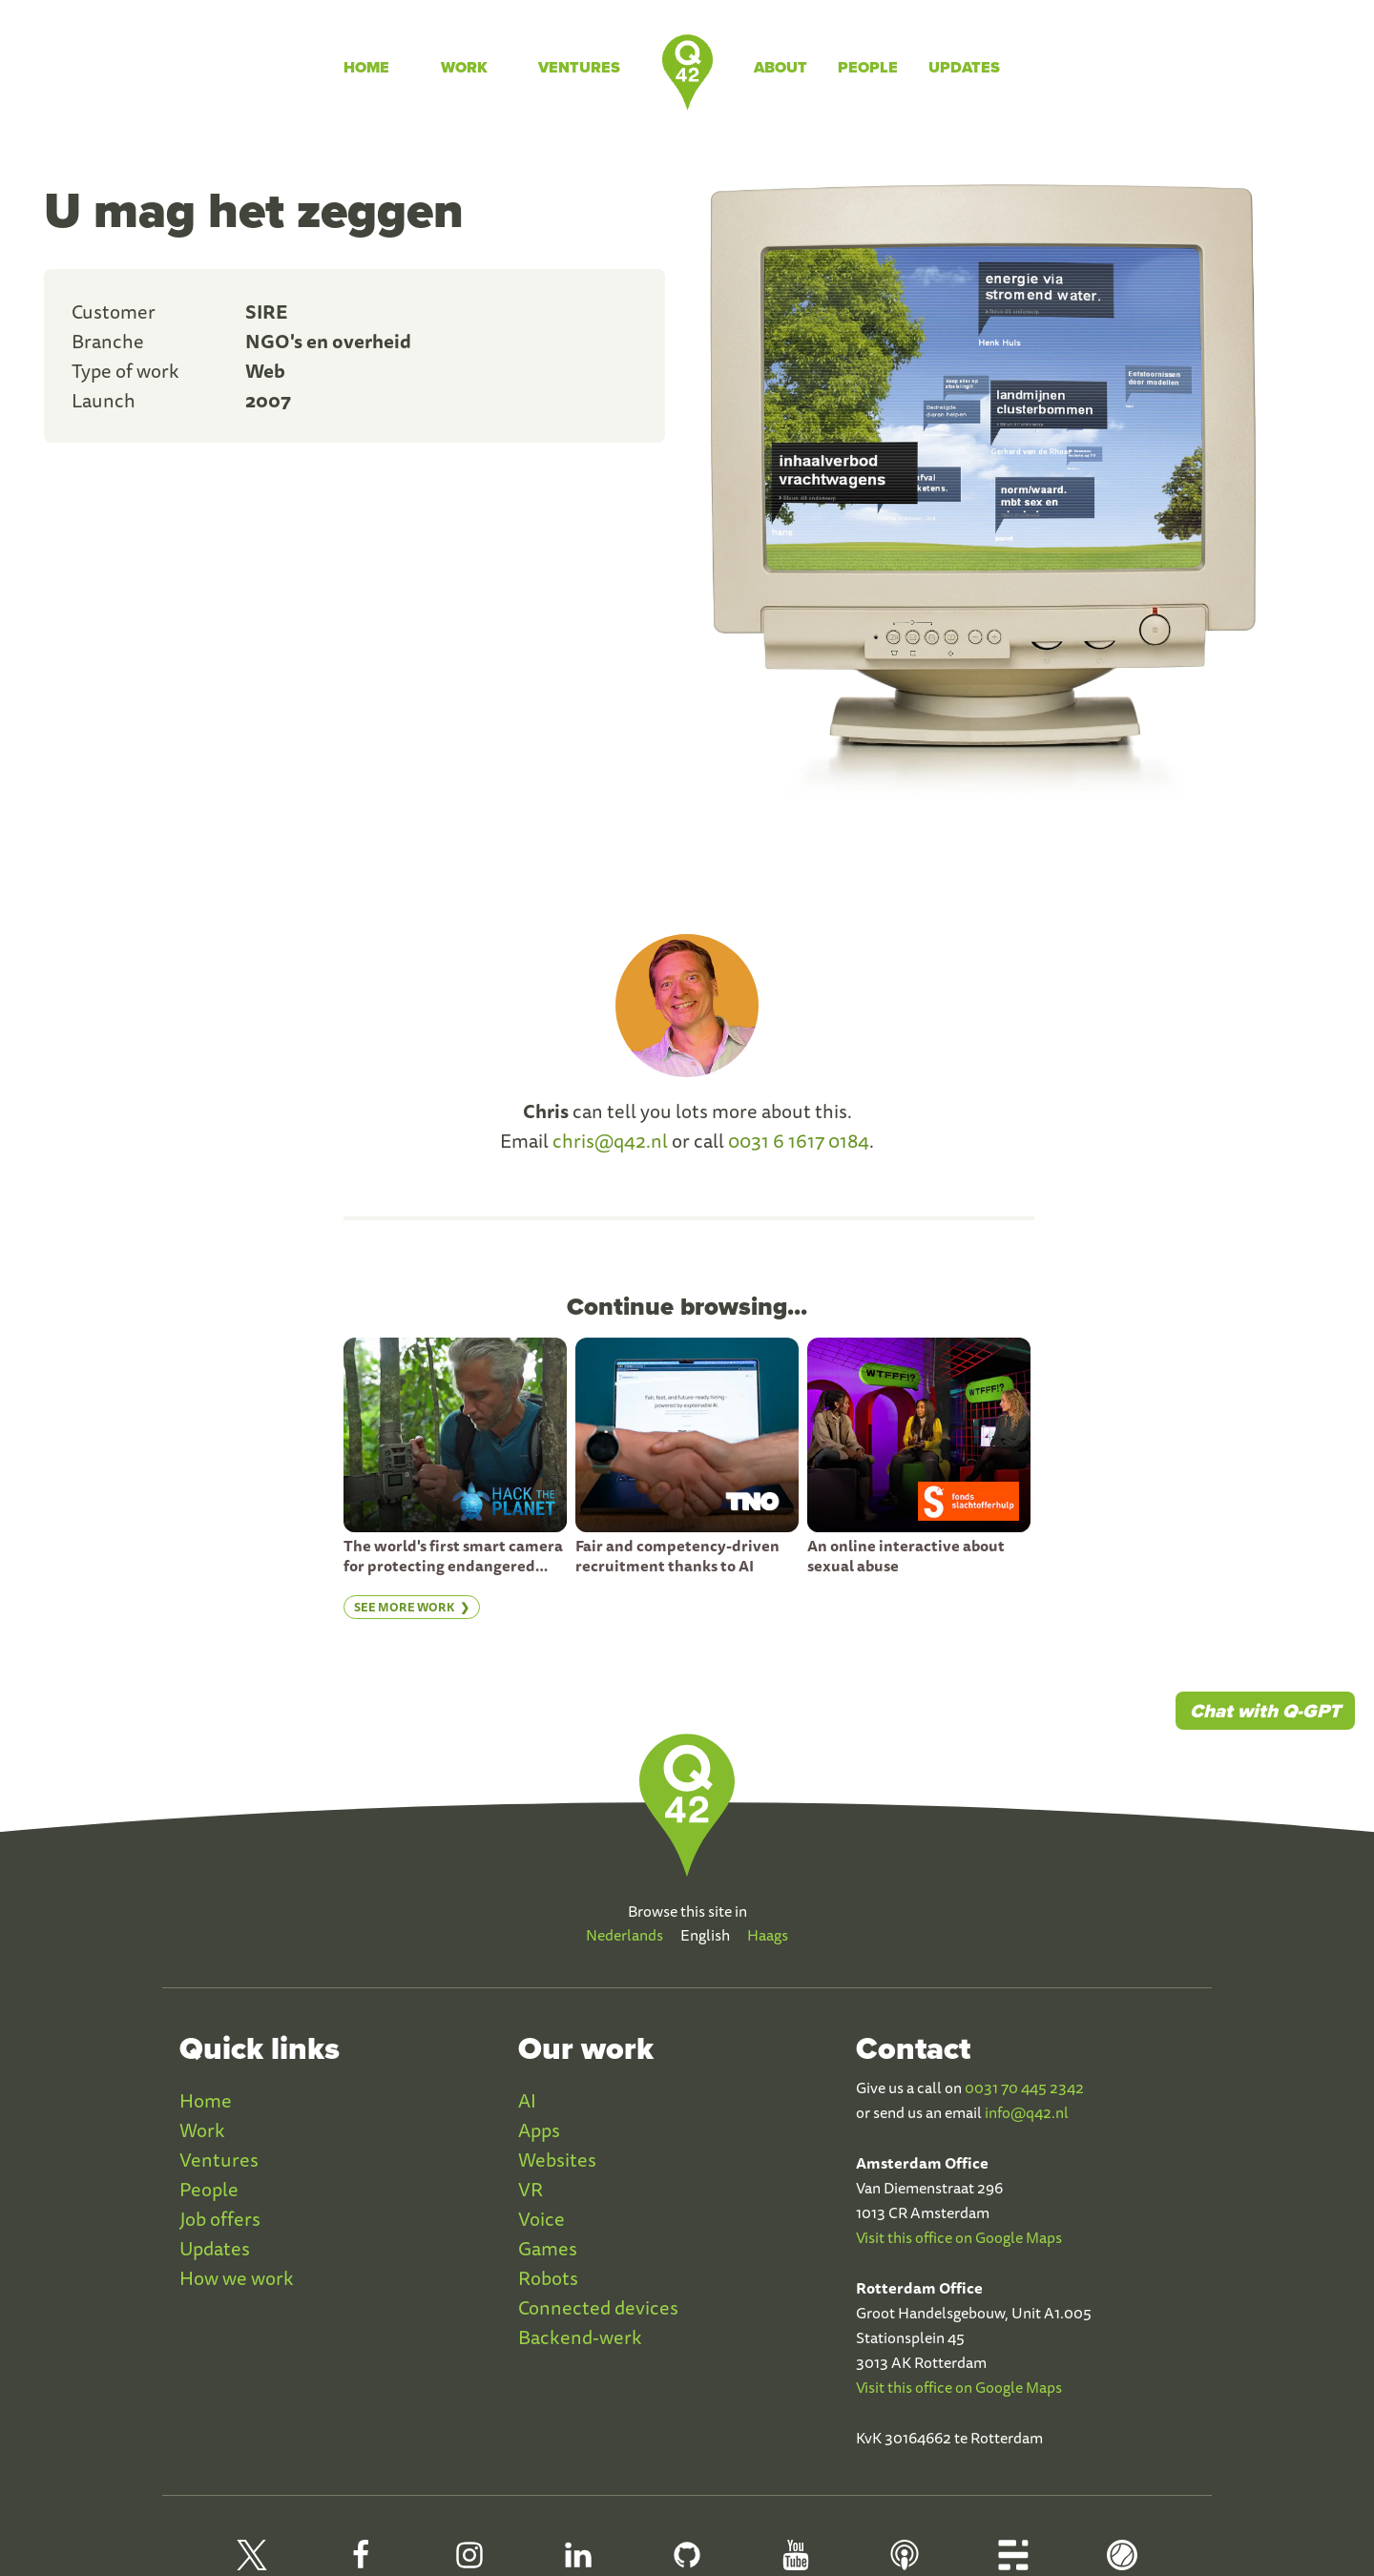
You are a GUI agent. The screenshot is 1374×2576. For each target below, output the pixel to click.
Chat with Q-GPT (1265, 1710)
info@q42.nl (1027, 2112)
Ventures (579, 67)
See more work (404, 1607)
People (868, 67)
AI (527, 2100)
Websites (557, 2159)
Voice (541, 2218)
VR (530, 2189)
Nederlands (624, 1934)
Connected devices (598, 2307)
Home (366, 67)
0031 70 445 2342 (1024, 2087)
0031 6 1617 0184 (798, 1140)
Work (464, 67)
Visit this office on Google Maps (959, 2237)
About (780, 67)
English (705, 1934)
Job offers (219, 2218)
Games (547, 2248)
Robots (548, 2278)
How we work (236, 2278)
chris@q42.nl (610, 1140)
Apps (539, 2130)
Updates (964, 67)
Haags (767, 1934)
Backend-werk (580, 2337)
